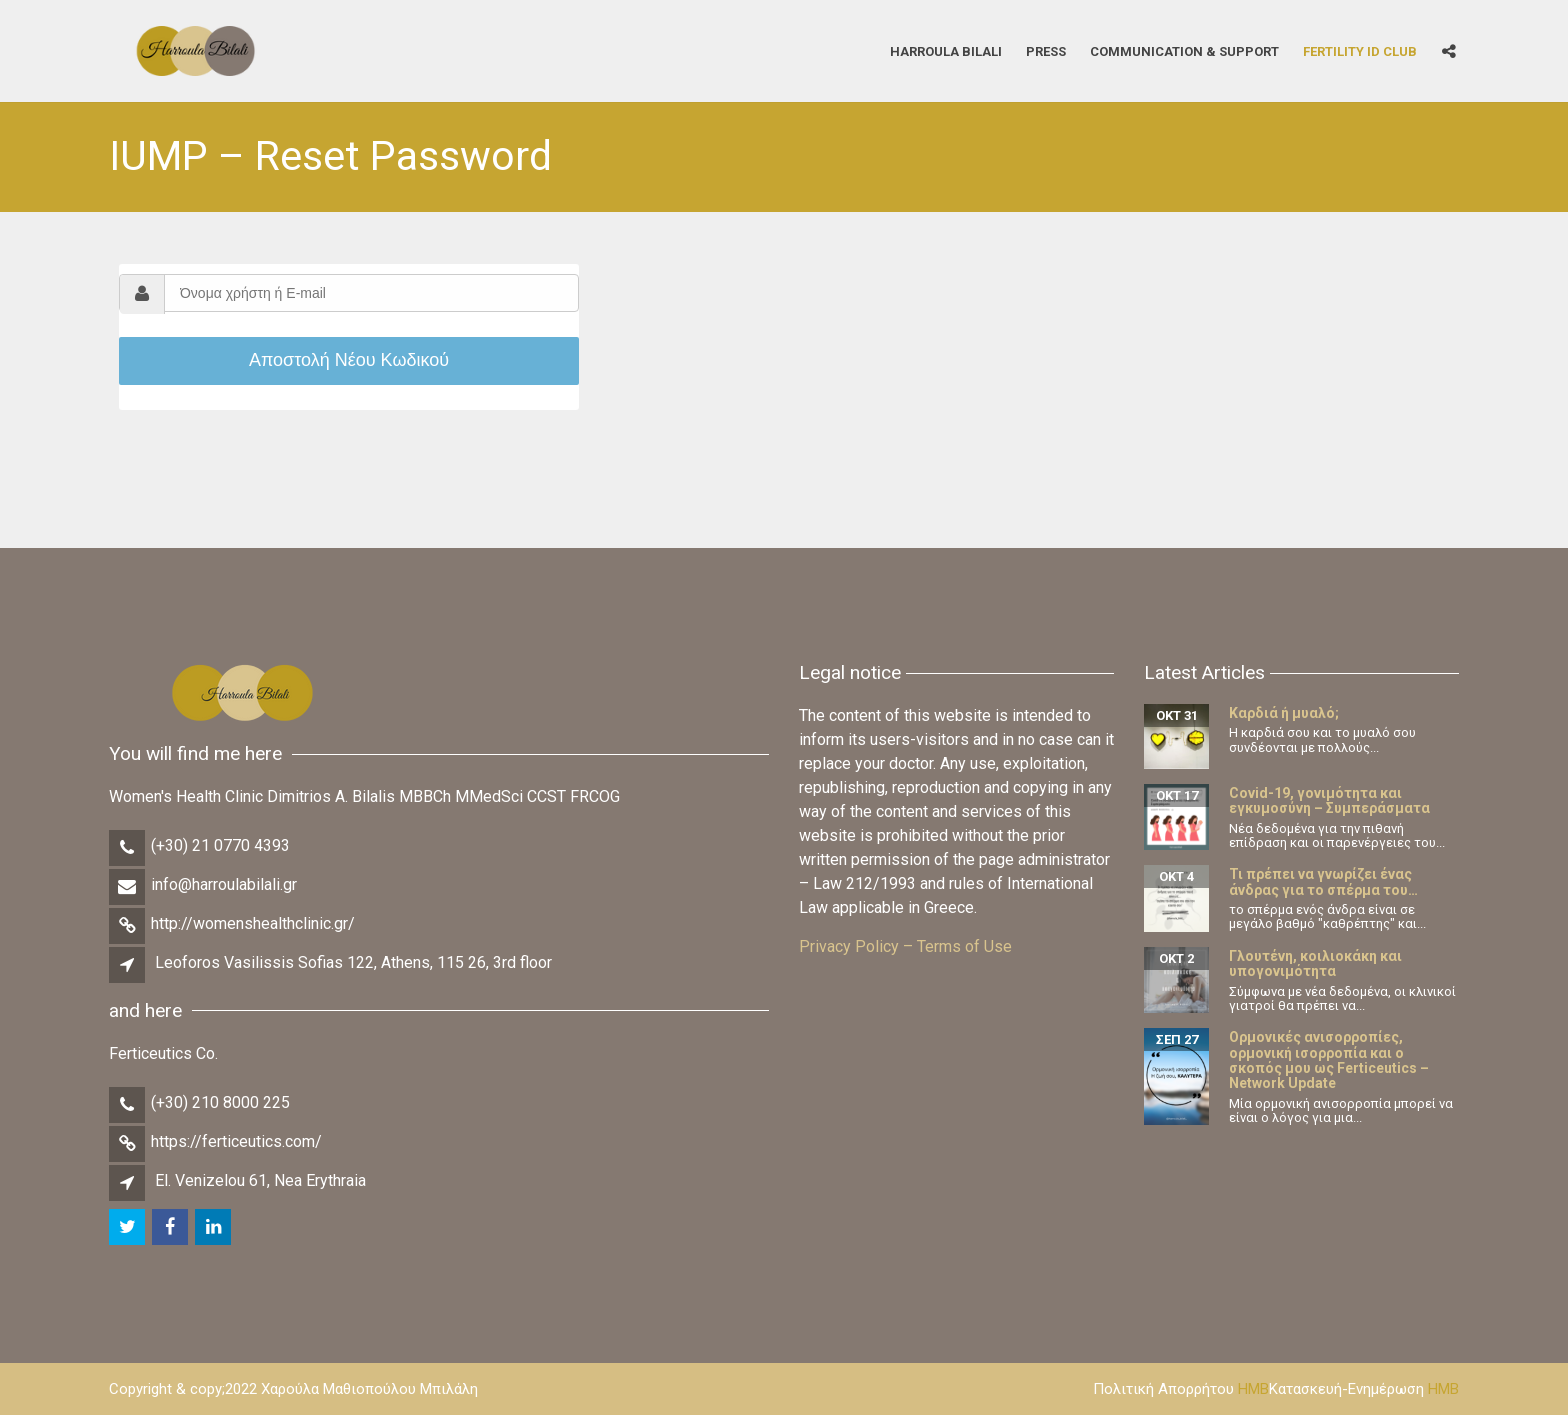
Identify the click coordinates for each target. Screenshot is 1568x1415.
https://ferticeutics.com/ (236, 1141)
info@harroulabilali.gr (224, 884)
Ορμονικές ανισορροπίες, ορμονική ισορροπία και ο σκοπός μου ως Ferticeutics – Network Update (1329, 1060)
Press (1046, 50)
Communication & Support (1184, 50)
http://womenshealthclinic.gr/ (253, 923)
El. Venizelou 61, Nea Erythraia (260, 1180)
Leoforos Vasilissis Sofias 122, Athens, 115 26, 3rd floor (353, 962)
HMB (1253, 1389)
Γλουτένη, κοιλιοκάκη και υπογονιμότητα (1315, 963)
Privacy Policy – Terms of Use (905, 946)
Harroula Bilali (946, 50)
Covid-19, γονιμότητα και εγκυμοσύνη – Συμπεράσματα (1329, 800)
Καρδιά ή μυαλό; (1284, 713)
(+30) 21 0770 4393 (220, 845)
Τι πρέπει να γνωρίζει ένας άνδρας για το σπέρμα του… (1323, 881)
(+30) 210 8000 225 (220, 1102)
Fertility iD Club (1360, 50)
